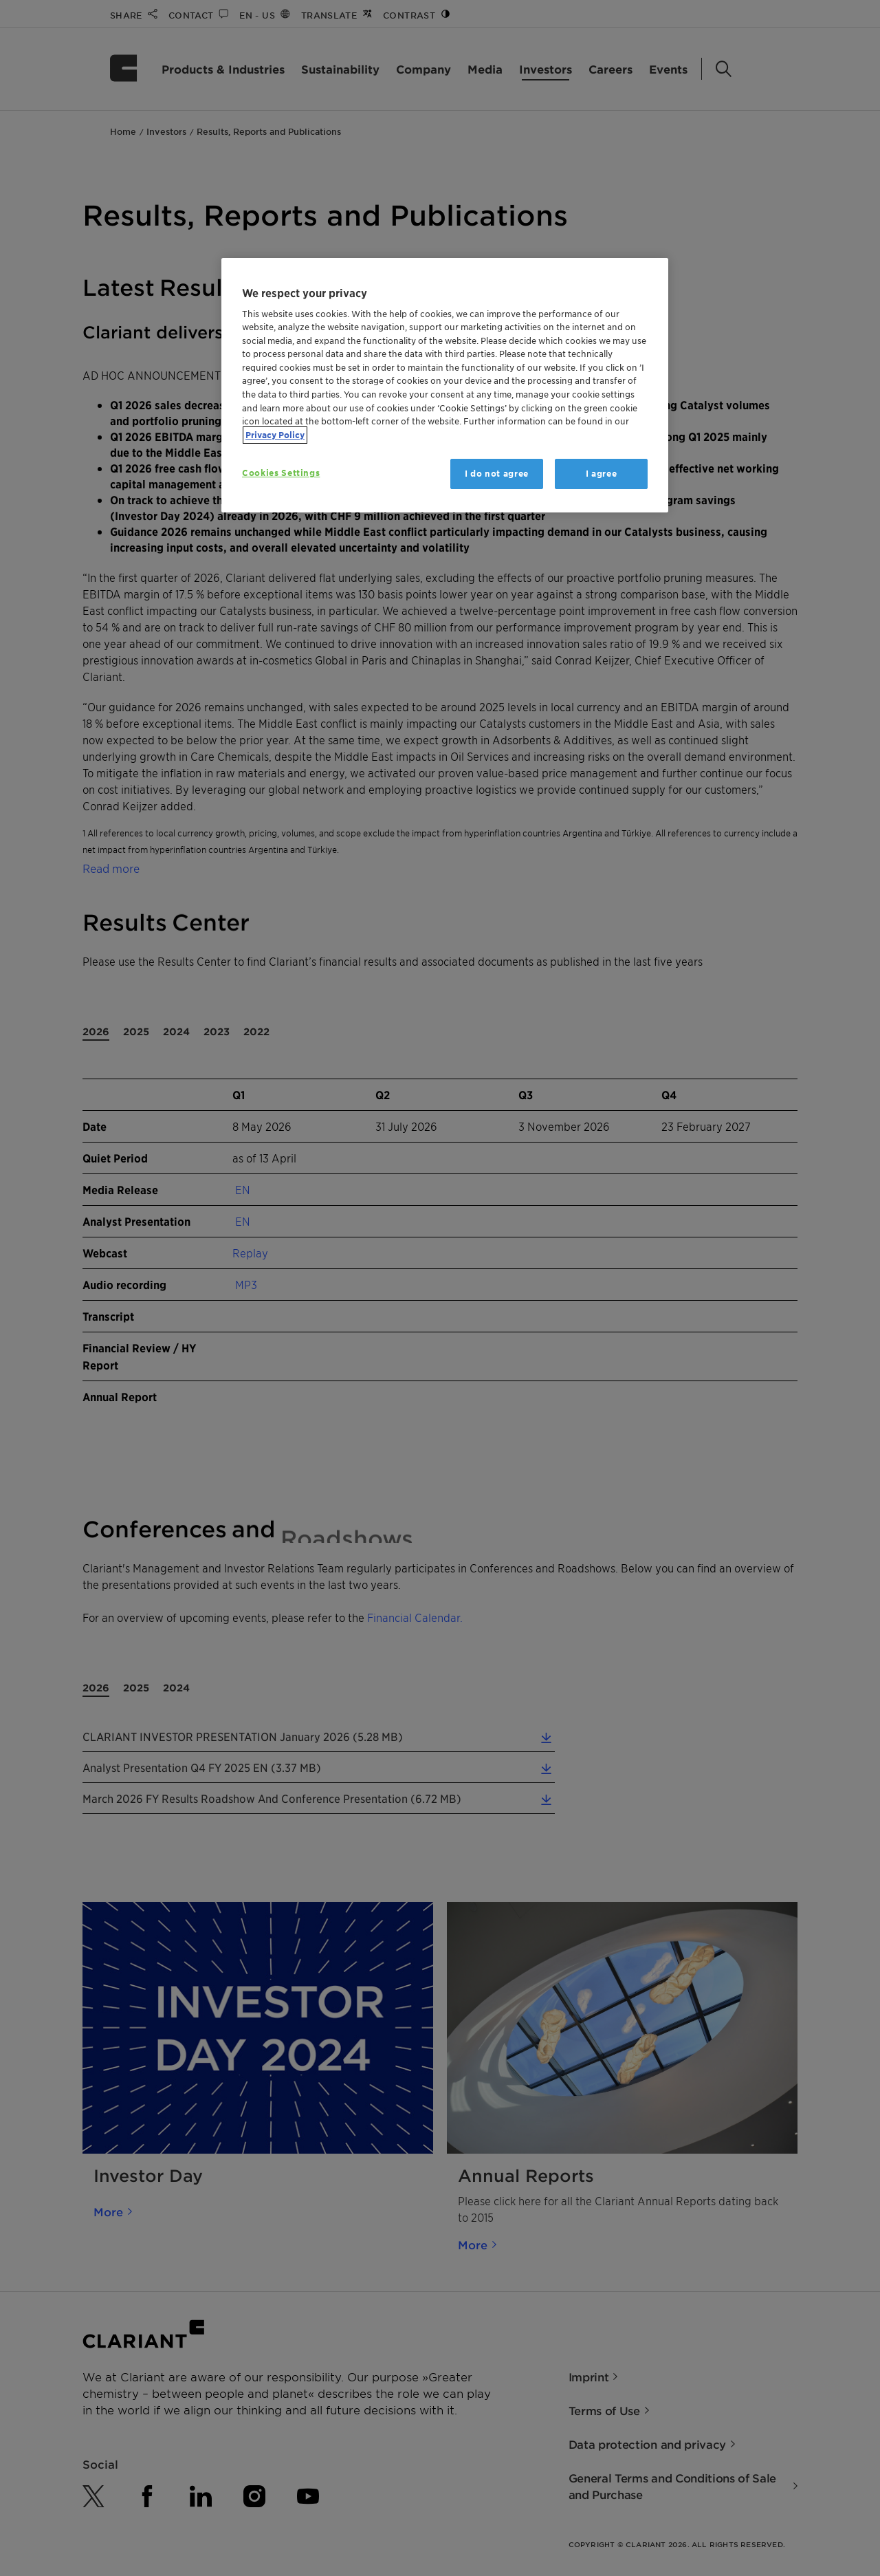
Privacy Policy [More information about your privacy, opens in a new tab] (275, 435)
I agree (601, 473)
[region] (444, 385)
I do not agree (497, 473)
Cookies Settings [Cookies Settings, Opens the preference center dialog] (281, 473)
